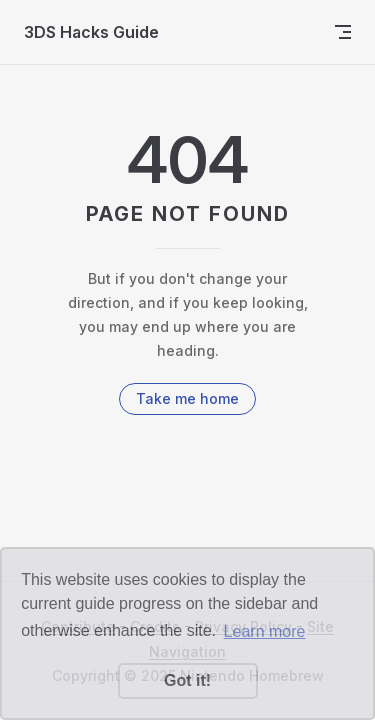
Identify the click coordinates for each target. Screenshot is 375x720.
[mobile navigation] (343, 32)
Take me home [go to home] (187, 398)
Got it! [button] (187, 680)
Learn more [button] (265, 631)
